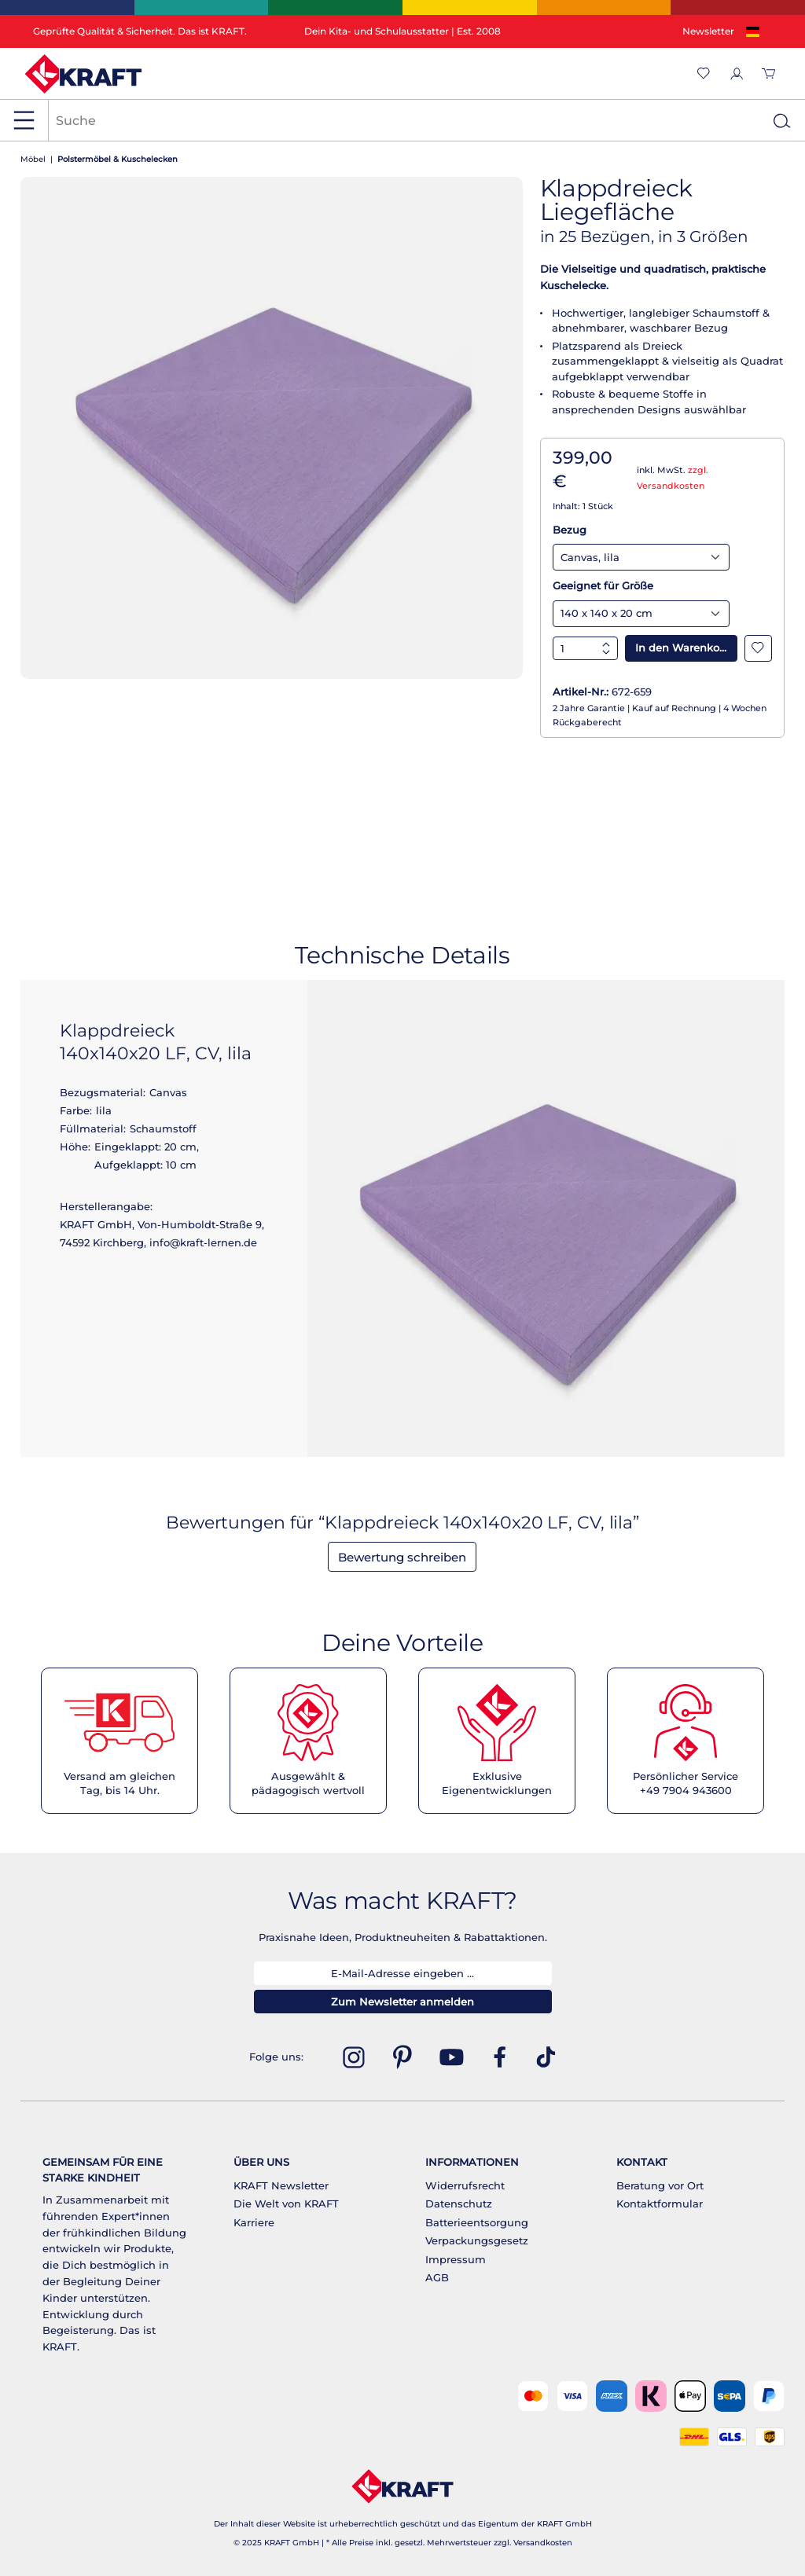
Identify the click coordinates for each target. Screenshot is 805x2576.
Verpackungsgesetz (476, 2240)
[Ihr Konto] (736, 73)
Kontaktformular (659, 2203)
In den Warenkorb (682, 647)
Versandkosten (542, 2542)
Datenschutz (458, 2203)
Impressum (455, 2259)
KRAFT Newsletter (281, 2185)
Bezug (569, 529)
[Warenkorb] (768, 73)
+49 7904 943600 (686, 1790)
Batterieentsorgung (476, 2222)
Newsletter (708, 31)
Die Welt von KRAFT (286, 2203)
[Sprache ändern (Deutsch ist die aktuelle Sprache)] (756, 32)
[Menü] (24, 120)
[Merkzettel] (704, 73)
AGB (437, 2277)
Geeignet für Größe (603, 585)
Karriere (253, 2222)
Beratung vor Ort (660, 2185)
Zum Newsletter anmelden (402, 2001)
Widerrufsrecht (465, 2185)
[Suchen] (781, 120)
